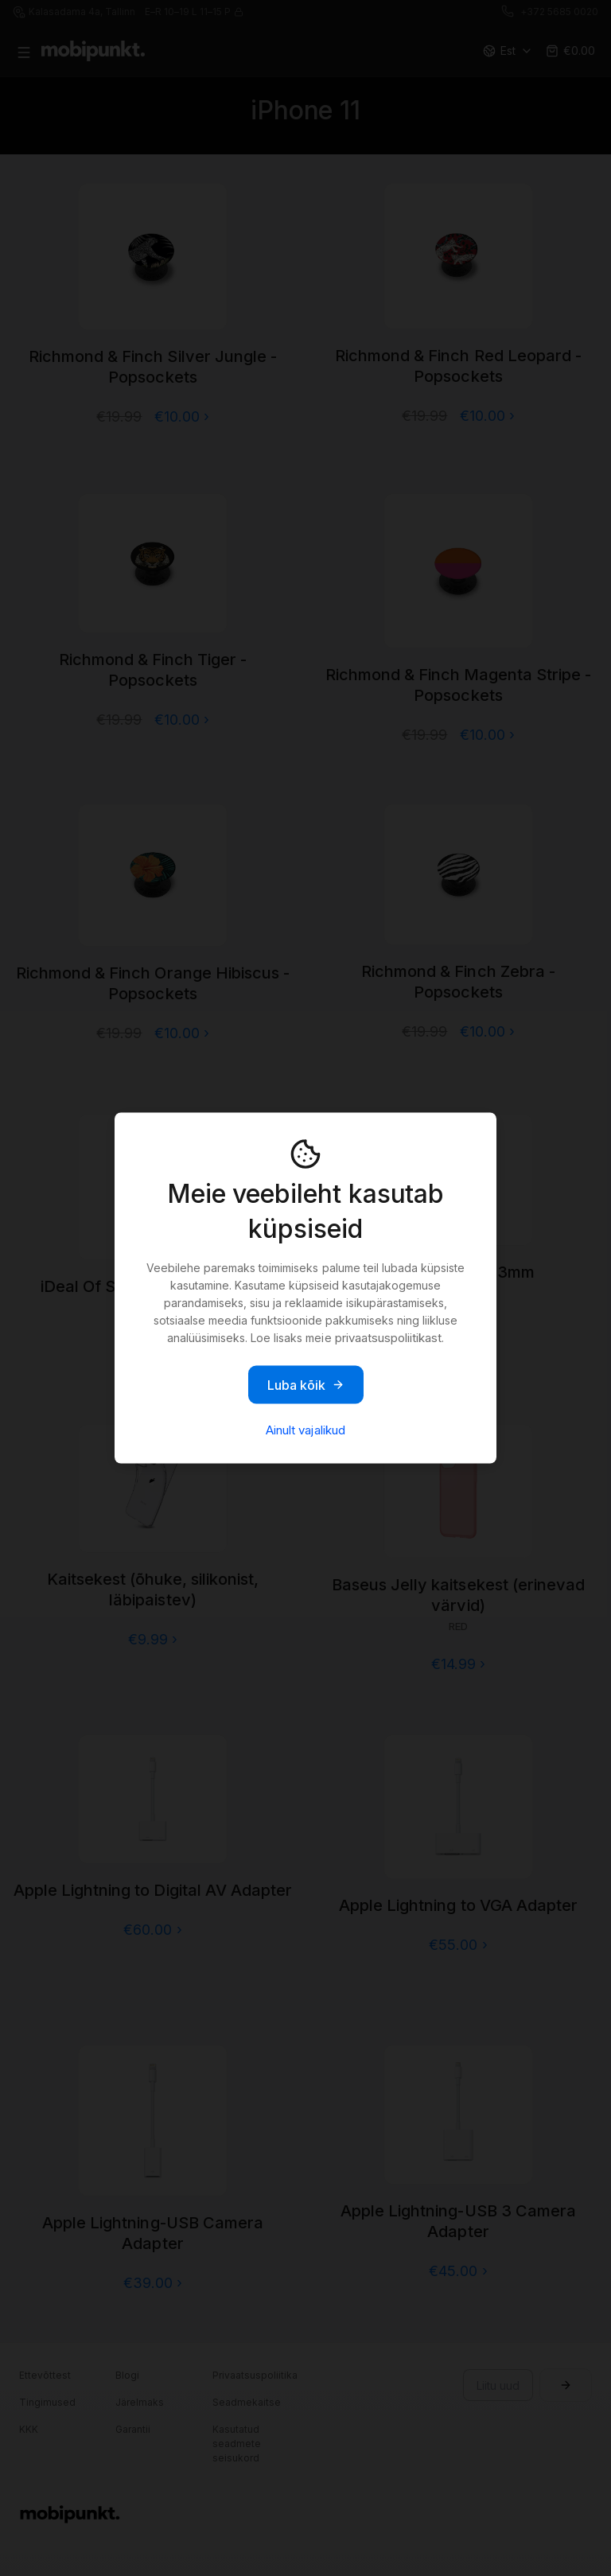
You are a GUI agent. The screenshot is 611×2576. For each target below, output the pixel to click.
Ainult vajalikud (305, 1430)
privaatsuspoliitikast (388, 1337)
